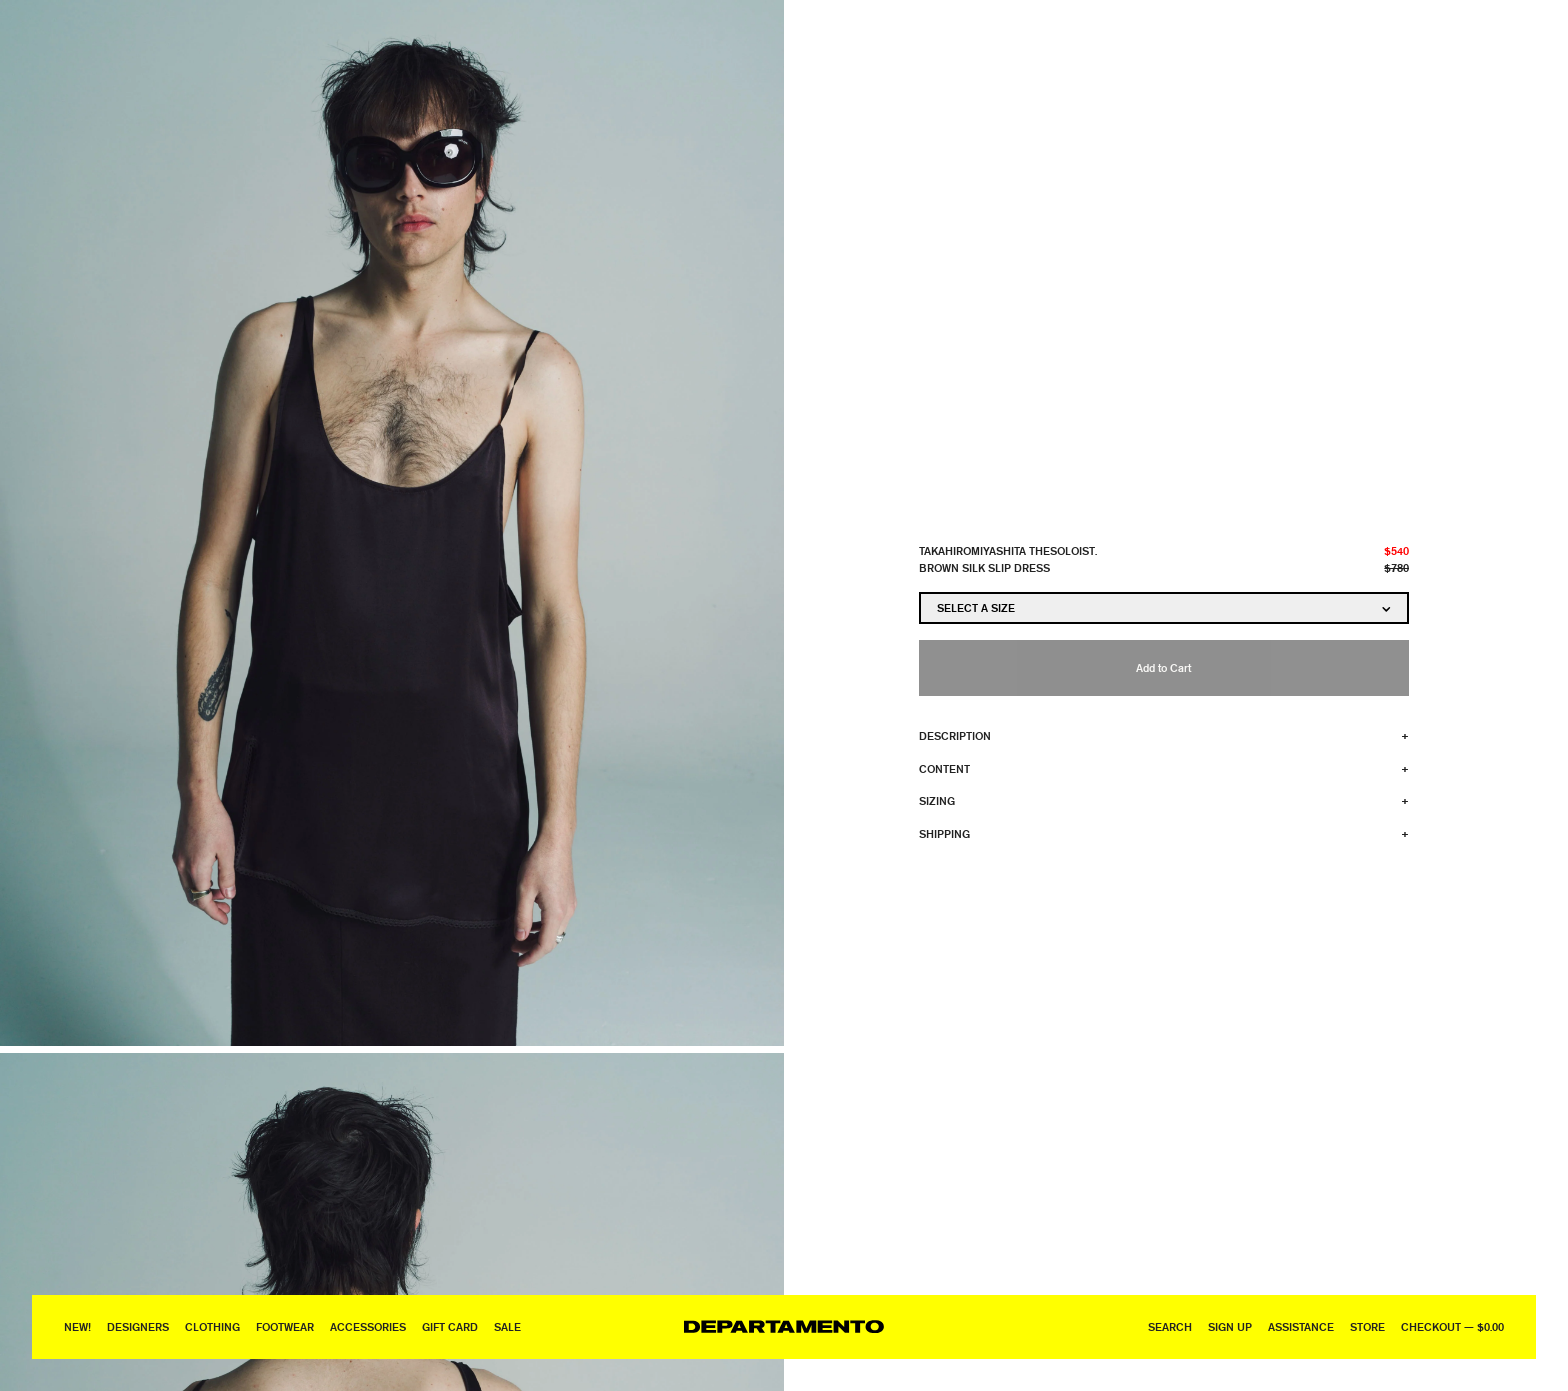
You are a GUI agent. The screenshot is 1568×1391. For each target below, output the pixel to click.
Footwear (285, 1326)
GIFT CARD (450, 1326)
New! (77, 1326)
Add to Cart (1163, 667)
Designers (138, 1326)
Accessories (368, 1326)
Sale (507, 1326)
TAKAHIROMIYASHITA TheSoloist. (1008, 550)
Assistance (1301, 1326)
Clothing (212, 1326)
